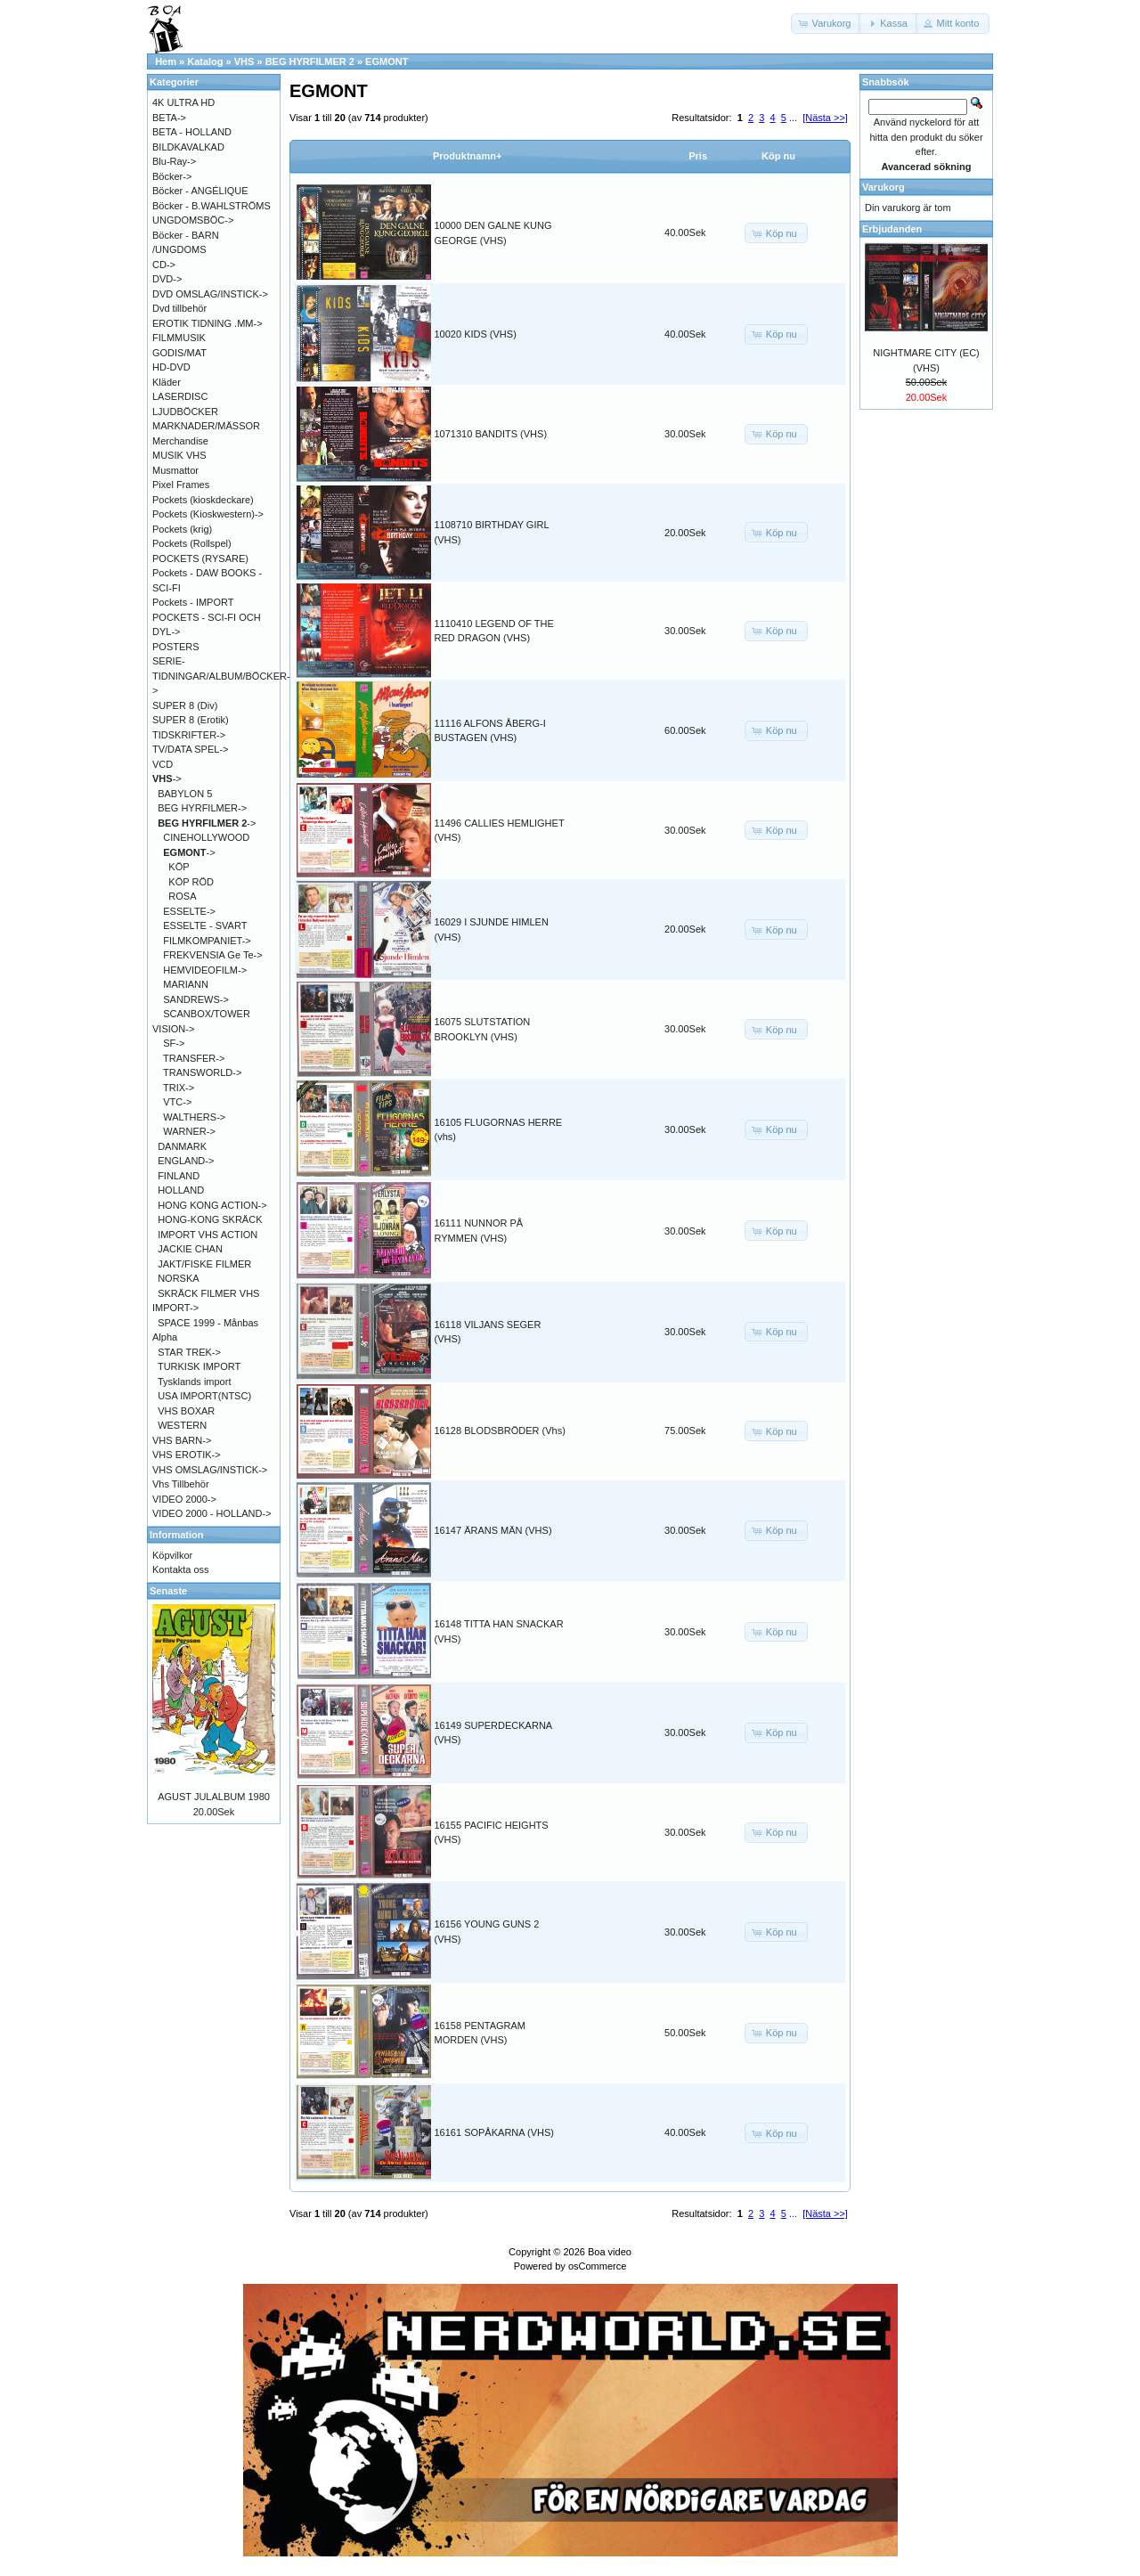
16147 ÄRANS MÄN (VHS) (493, 1530)
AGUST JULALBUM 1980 (214, 1796)
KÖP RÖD (191, 881)
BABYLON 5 (185, 793)
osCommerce (597, 2266)
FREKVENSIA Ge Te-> (212, 955)
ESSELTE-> (189, 911)
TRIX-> (178, 1087)
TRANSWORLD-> (202, 1072)
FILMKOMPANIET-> (207, 940)
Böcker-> (171, 176)
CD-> (163, 264)
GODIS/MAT (179, 352)
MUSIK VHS (179, 455)
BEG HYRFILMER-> (202, 808)
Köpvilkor (172, 1555)
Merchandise (180, 441)
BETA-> (169, 117)
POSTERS (176, 646)
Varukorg (883, 187)
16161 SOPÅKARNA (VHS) (495, 2132)
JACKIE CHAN (190, 1248)
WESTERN (182, 1425)
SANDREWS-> (196, 999)
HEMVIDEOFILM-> (205, 970)
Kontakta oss (180, 1569)
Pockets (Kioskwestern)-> (208, 514)
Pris (697, 156)
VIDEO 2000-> (184, 1499)
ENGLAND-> (186, 1160)
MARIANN (185, 984)
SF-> (173, 1043)
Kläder (166, 382)
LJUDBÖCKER (185, 411)
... (793, 117)
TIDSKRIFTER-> (188, 735)
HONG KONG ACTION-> (212, 1205)
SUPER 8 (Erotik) (190, 719)
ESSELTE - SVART (205, 925)
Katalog (205, 61)
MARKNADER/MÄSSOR (206, 425)
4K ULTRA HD (183, 102)
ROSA (182, 896)
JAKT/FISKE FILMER (204, 1264)
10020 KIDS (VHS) (476, 334)
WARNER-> (189, 1131)
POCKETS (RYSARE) (200, 558)
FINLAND (179, 1175)
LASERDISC (180, 396)
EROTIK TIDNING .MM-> (207, 323)
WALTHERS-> (194, 1117)
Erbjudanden (892, 229)
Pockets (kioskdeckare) (203, 499)
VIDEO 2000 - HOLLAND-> (212, 1513)
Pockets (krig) (182, 529)
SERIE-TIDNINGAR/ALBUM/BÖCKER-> (221, 676)
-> (167, 778)
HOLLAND (181, 1190)
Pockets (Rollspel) (192, 543)
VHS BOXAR (186, 1411)
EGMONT (386, 61)
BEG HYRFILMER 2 (309, 61)
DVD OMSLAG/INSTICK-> (210, 294)
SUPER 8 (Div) (184, 705)
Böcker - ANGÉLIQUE (200, 190)
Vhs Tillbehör (180, 1484)
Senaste (168, 1591)
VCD (162, 764)
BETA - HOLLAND (192, 131)
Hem (165, 61)
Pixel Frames (180, 484)
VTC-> (177, 1101)
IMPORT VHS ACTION (207, 1234)
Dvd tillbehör (179, 308)
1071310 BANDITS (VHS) (491, 433)
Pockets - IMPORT (192, 602)
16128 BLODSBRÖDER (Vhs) (500, 1430)
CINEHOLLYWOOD (206, 837)
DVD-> (167, 278)
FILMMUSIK (179, 337)
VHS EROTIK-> (186, 1454)
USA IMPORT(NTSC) (204, 1395)
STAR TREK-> (189, 1352)
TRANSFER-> (193, 1058)
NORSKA (178, 1278)
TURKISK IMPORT (199, 1366)
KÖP (178, 866)
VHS (244, 61)
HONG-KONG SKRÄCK (210, 1219)
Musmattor (175, 470)
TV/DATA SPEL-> (190, 749)
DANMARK (182, 1146)
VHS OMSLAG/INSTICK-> (209, 1469)
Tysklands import (195, 1381)
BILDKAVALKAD (188, 147)
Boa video (609, 2251)
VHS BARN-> (181, 1440)
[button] (826, 23)
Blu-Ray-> (174, 161)
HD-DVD (171, 367)
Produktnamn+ (467, 156)
